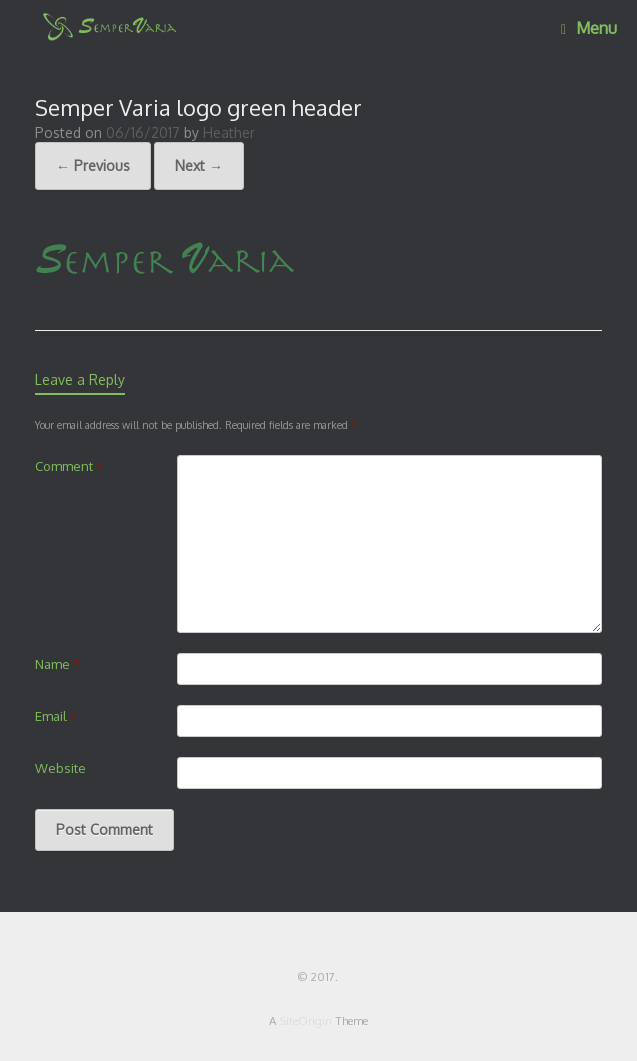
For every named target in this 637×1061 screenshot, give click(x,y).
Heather (229, 132)
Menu (589, 28)
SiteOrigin (305, 1020)
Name (57, 664)
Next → (199, 165)
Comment (69, 466)
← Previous (93, 165)
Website (60, 768)
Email (56, 716)
